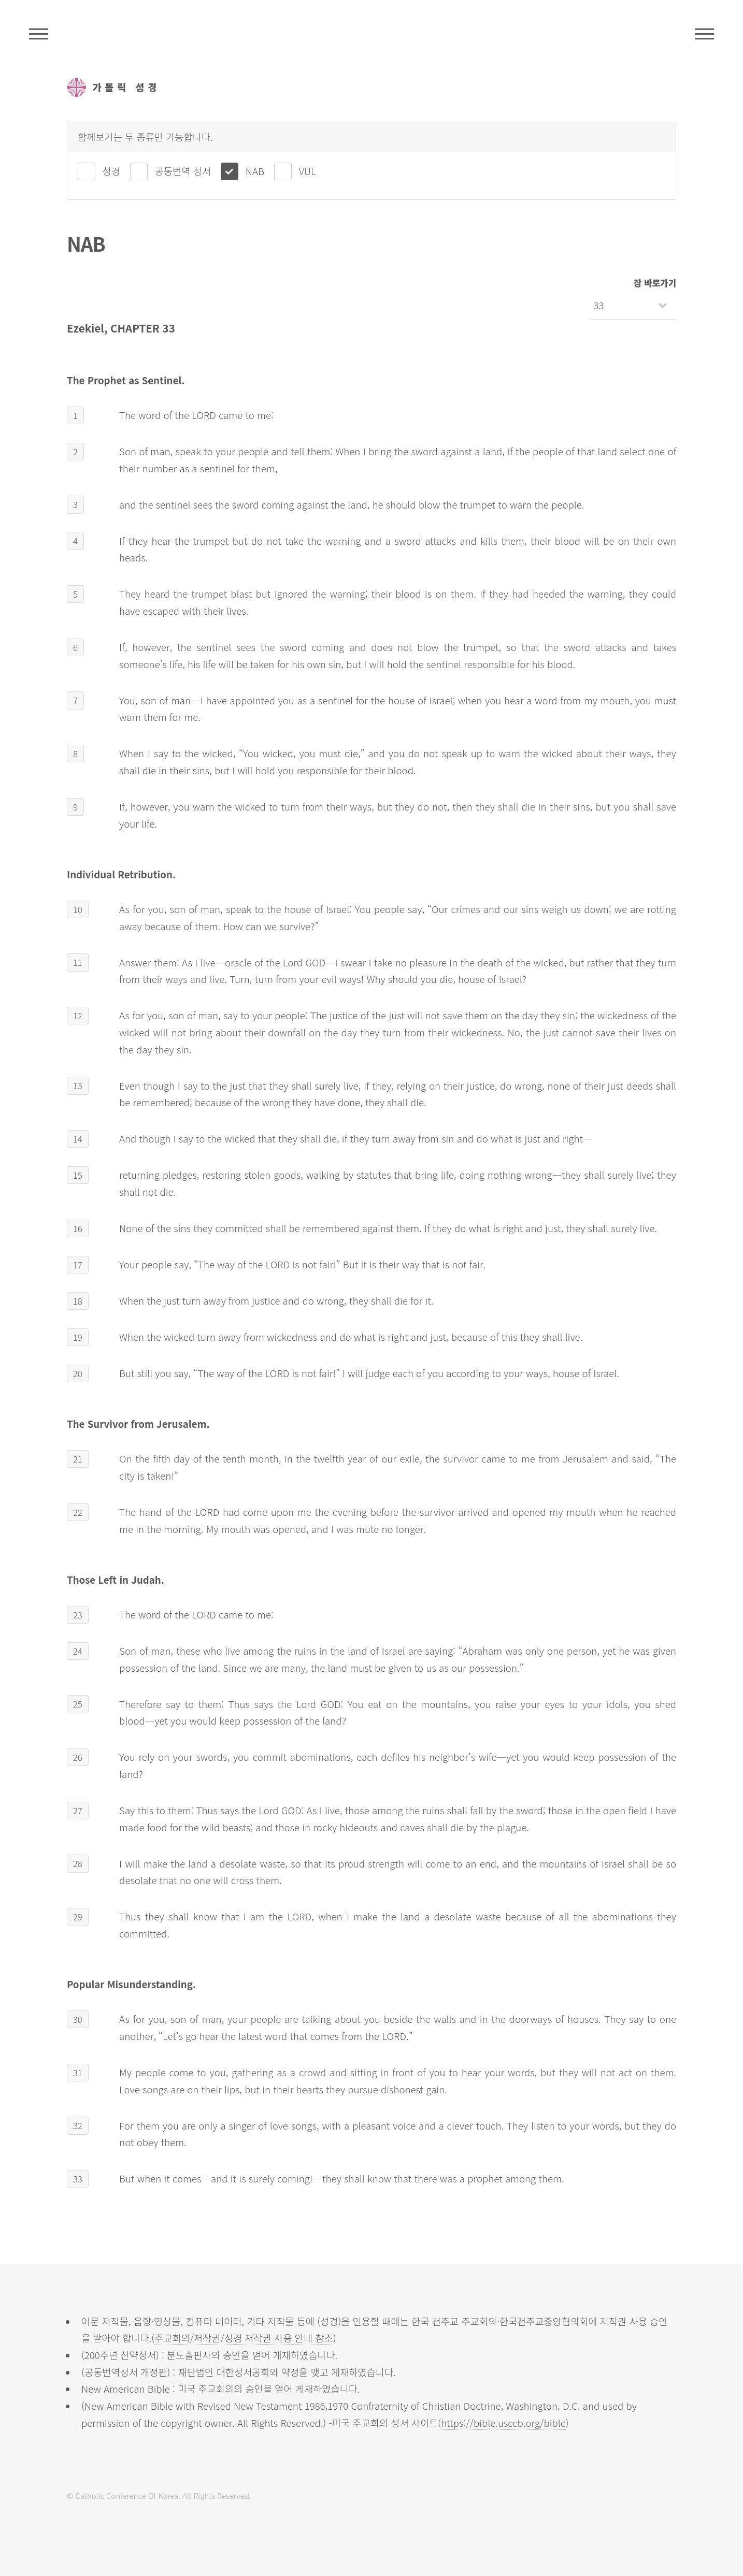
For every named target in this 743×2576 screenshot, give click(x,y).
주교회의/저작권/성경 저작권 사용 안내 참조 (243, 2338)
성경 (111, 171)
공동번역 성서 (183, 171)
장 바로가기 (655, 283)
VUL (307, 171)
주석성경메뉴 (38, 33)
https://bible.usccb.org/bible (503, 2422)
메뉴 (704, 33)
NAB (255, 171)
